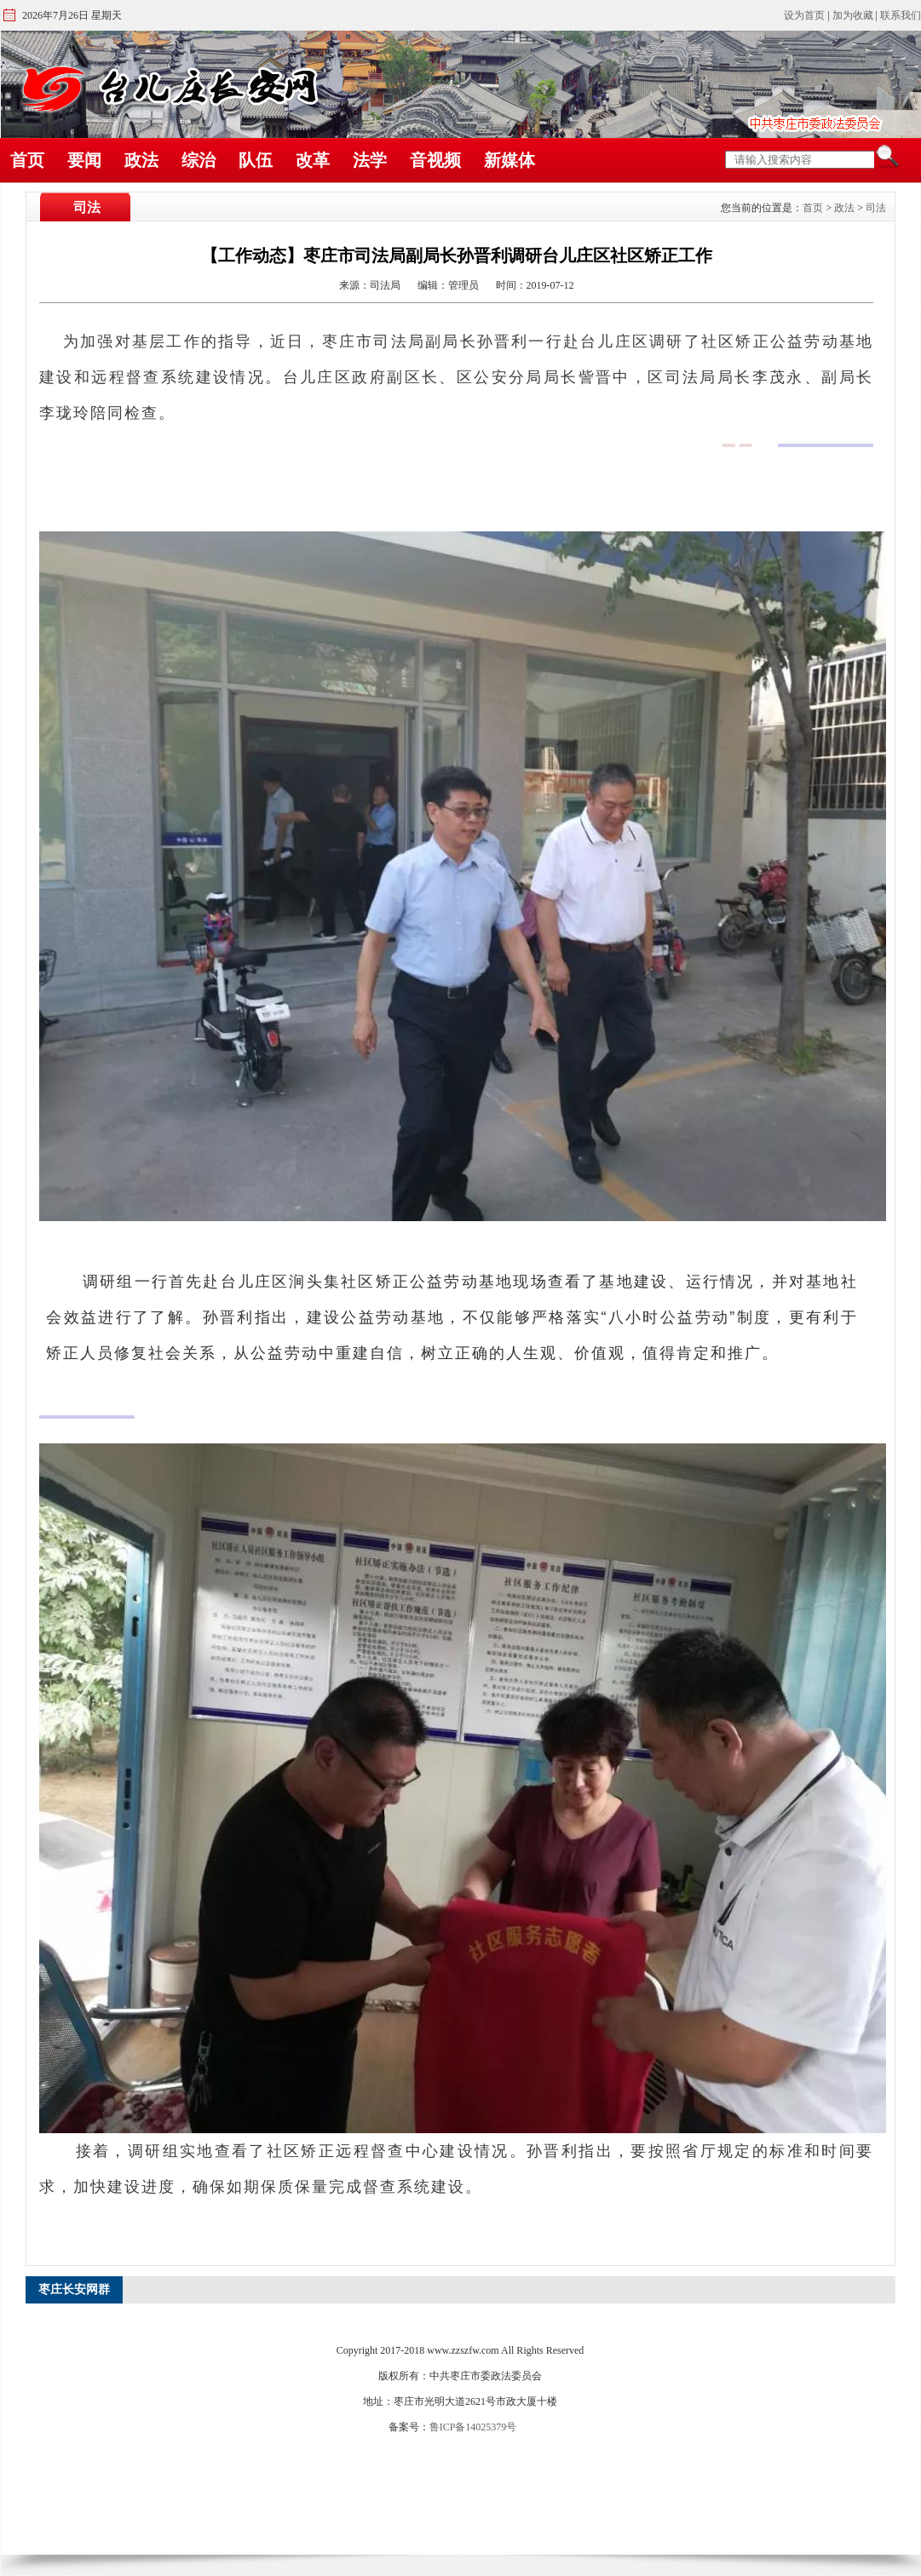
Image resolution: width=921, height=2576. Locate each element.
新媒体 (509, 160)
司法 (876, 208)
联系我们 (900, 15)
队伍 (256, 160)
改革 (313, 160)
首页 (27, 160)
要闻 (84, 160)
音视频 (435, 160)
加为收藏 (852, 15)
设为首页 (804, 15)
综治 (198, 160)
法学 (370, 160)
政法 (141, 160)
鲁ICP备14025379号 (473, 2427)
